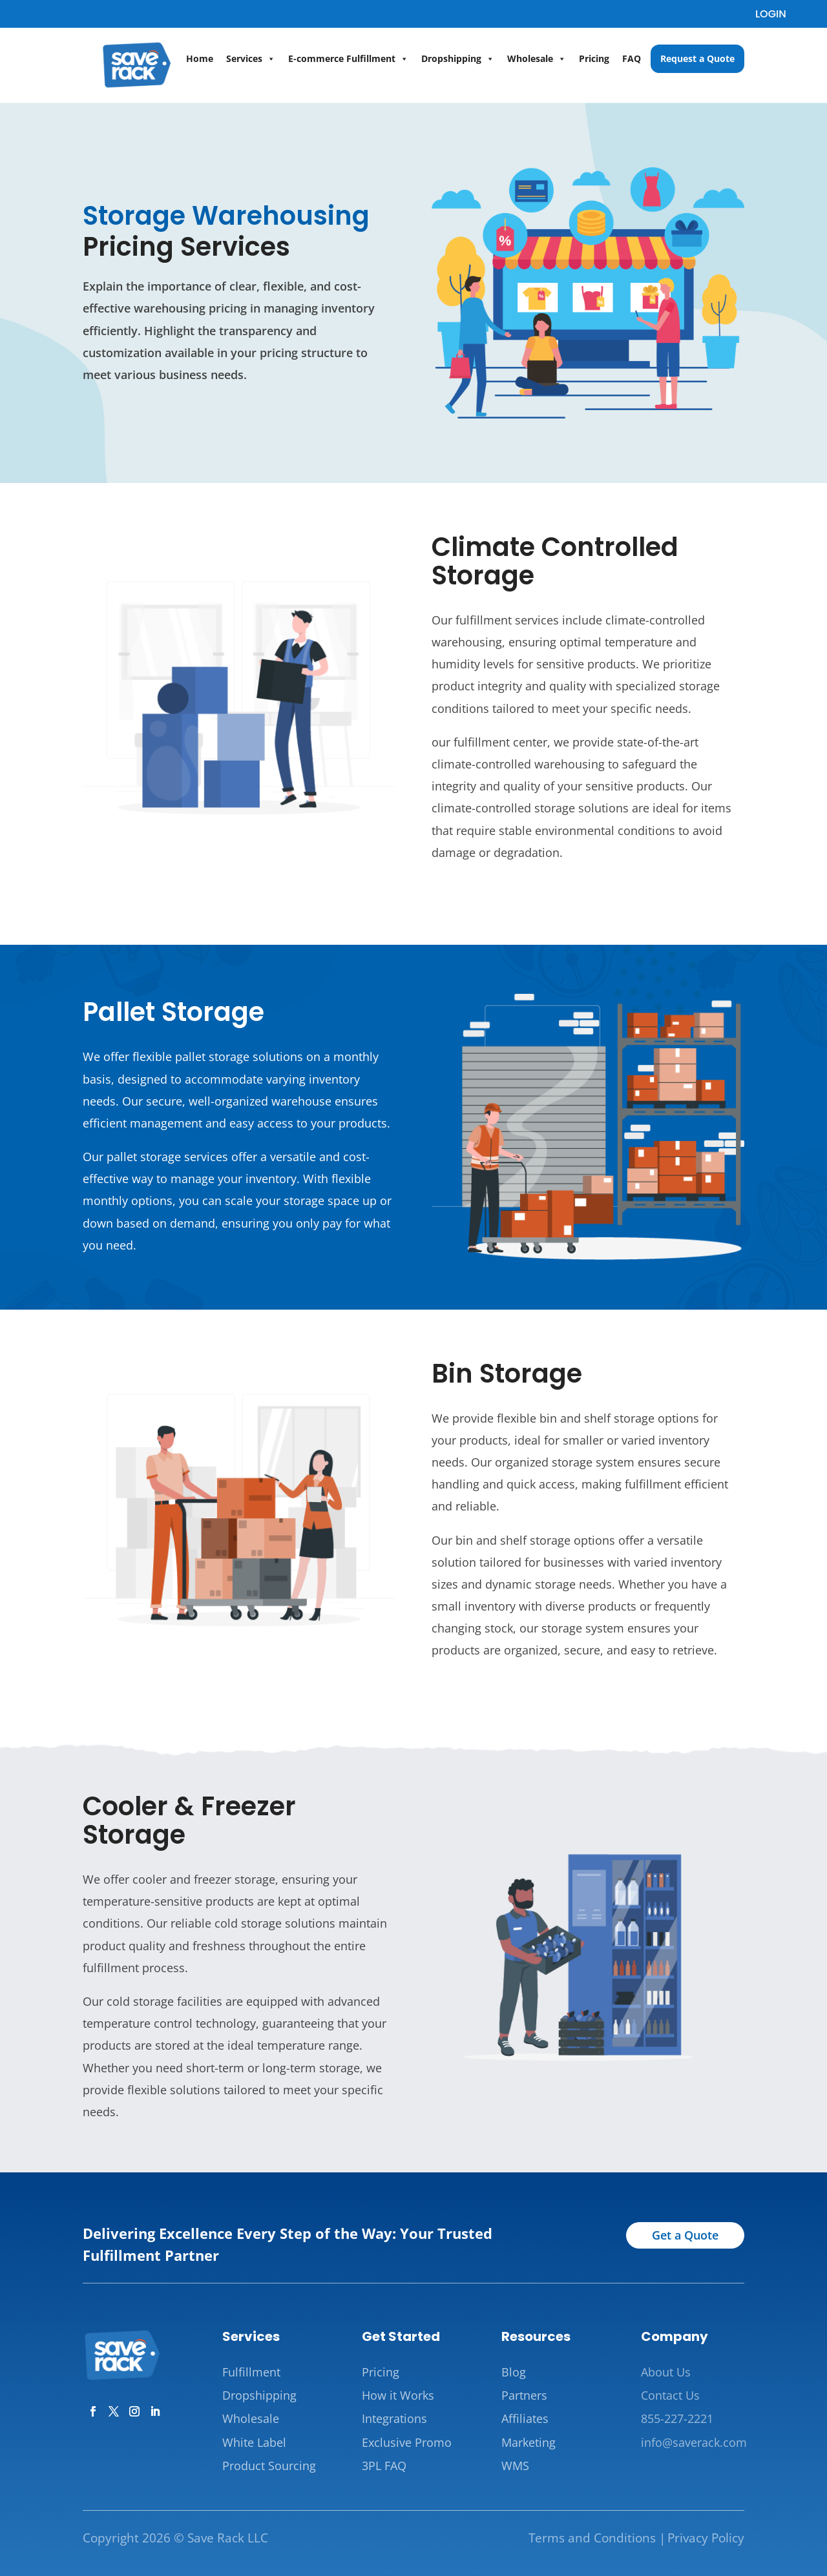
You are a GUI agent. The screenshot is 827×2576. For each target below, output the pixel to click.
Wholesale (536, 59)
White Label (254, 2442)
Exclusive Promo (407, 2442)
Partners (524, 2395)
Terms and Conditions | (597, 2538)
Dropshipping (457, 59)
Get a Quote (685, 2235)
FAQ (631, 58)
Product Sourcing (269, 2465)
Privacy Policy (705, 2538)
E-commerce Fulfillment (348, 59)
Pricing (594, 58)
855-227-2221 (677, 2418)
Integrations (394, 2418)
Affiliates (525, 2418)
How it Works (398, 2395)
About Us (666, 2372)
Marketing (528, 2442)
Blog (513, 2372)
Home (199, 58)
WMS (515, 2465)
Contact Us (670, 2395)
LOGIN (770, 13)
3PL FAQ (384, 2465)
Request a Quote (697, 58)
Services (250, 59)
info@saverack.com (694, 2442)
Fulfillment (251, 2372)
